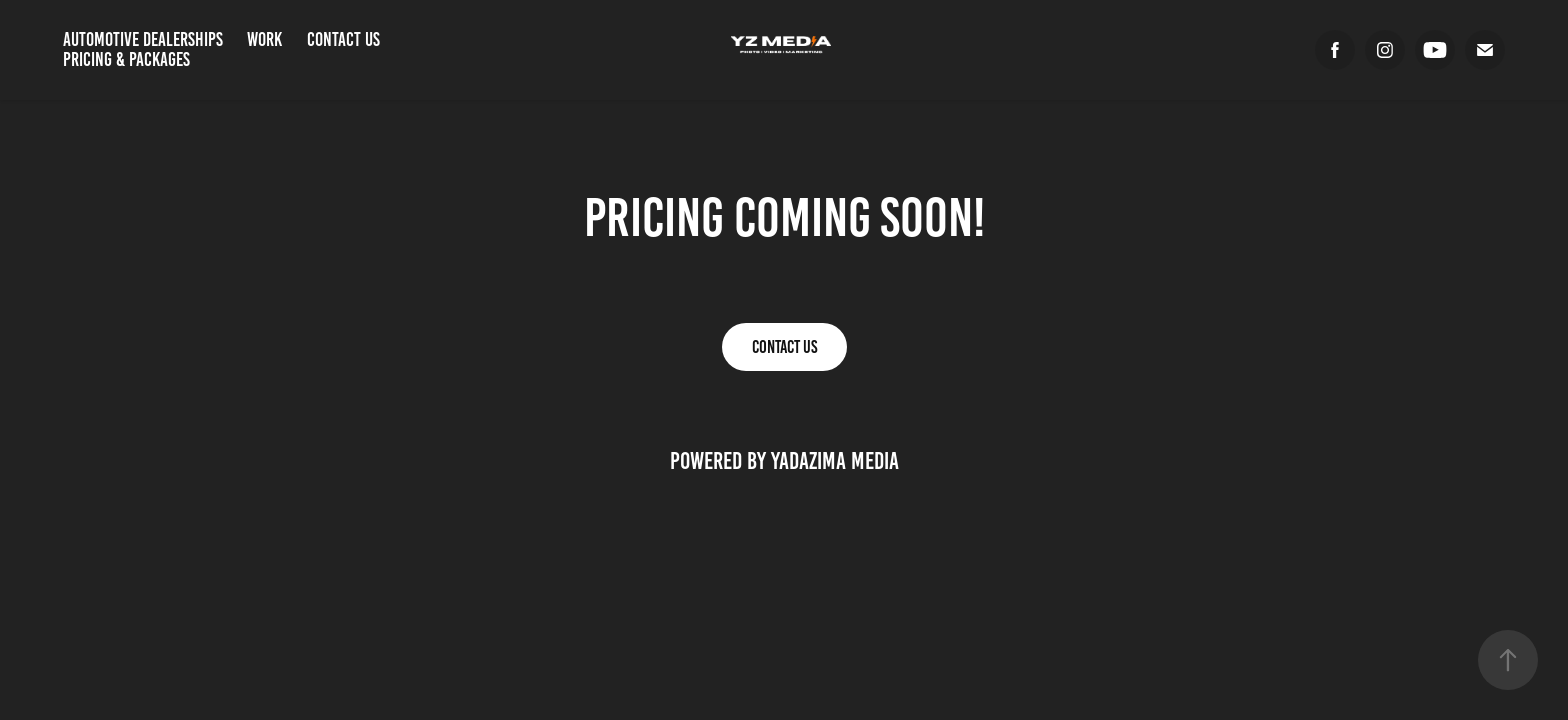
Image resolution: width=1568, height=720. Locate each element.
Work (264, 39)
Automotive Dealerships (143, 39)
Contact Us (343, 39)
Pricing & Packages (126, 59)
